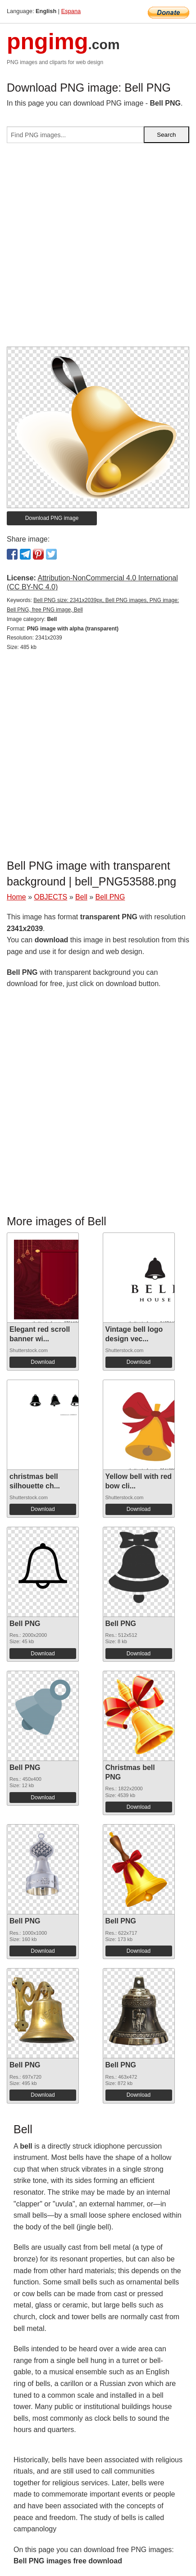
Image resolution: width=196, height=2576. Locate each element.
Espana (71, 11)
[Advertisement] (98, 248)
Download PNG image (52, 518)
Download (43, 1362)
